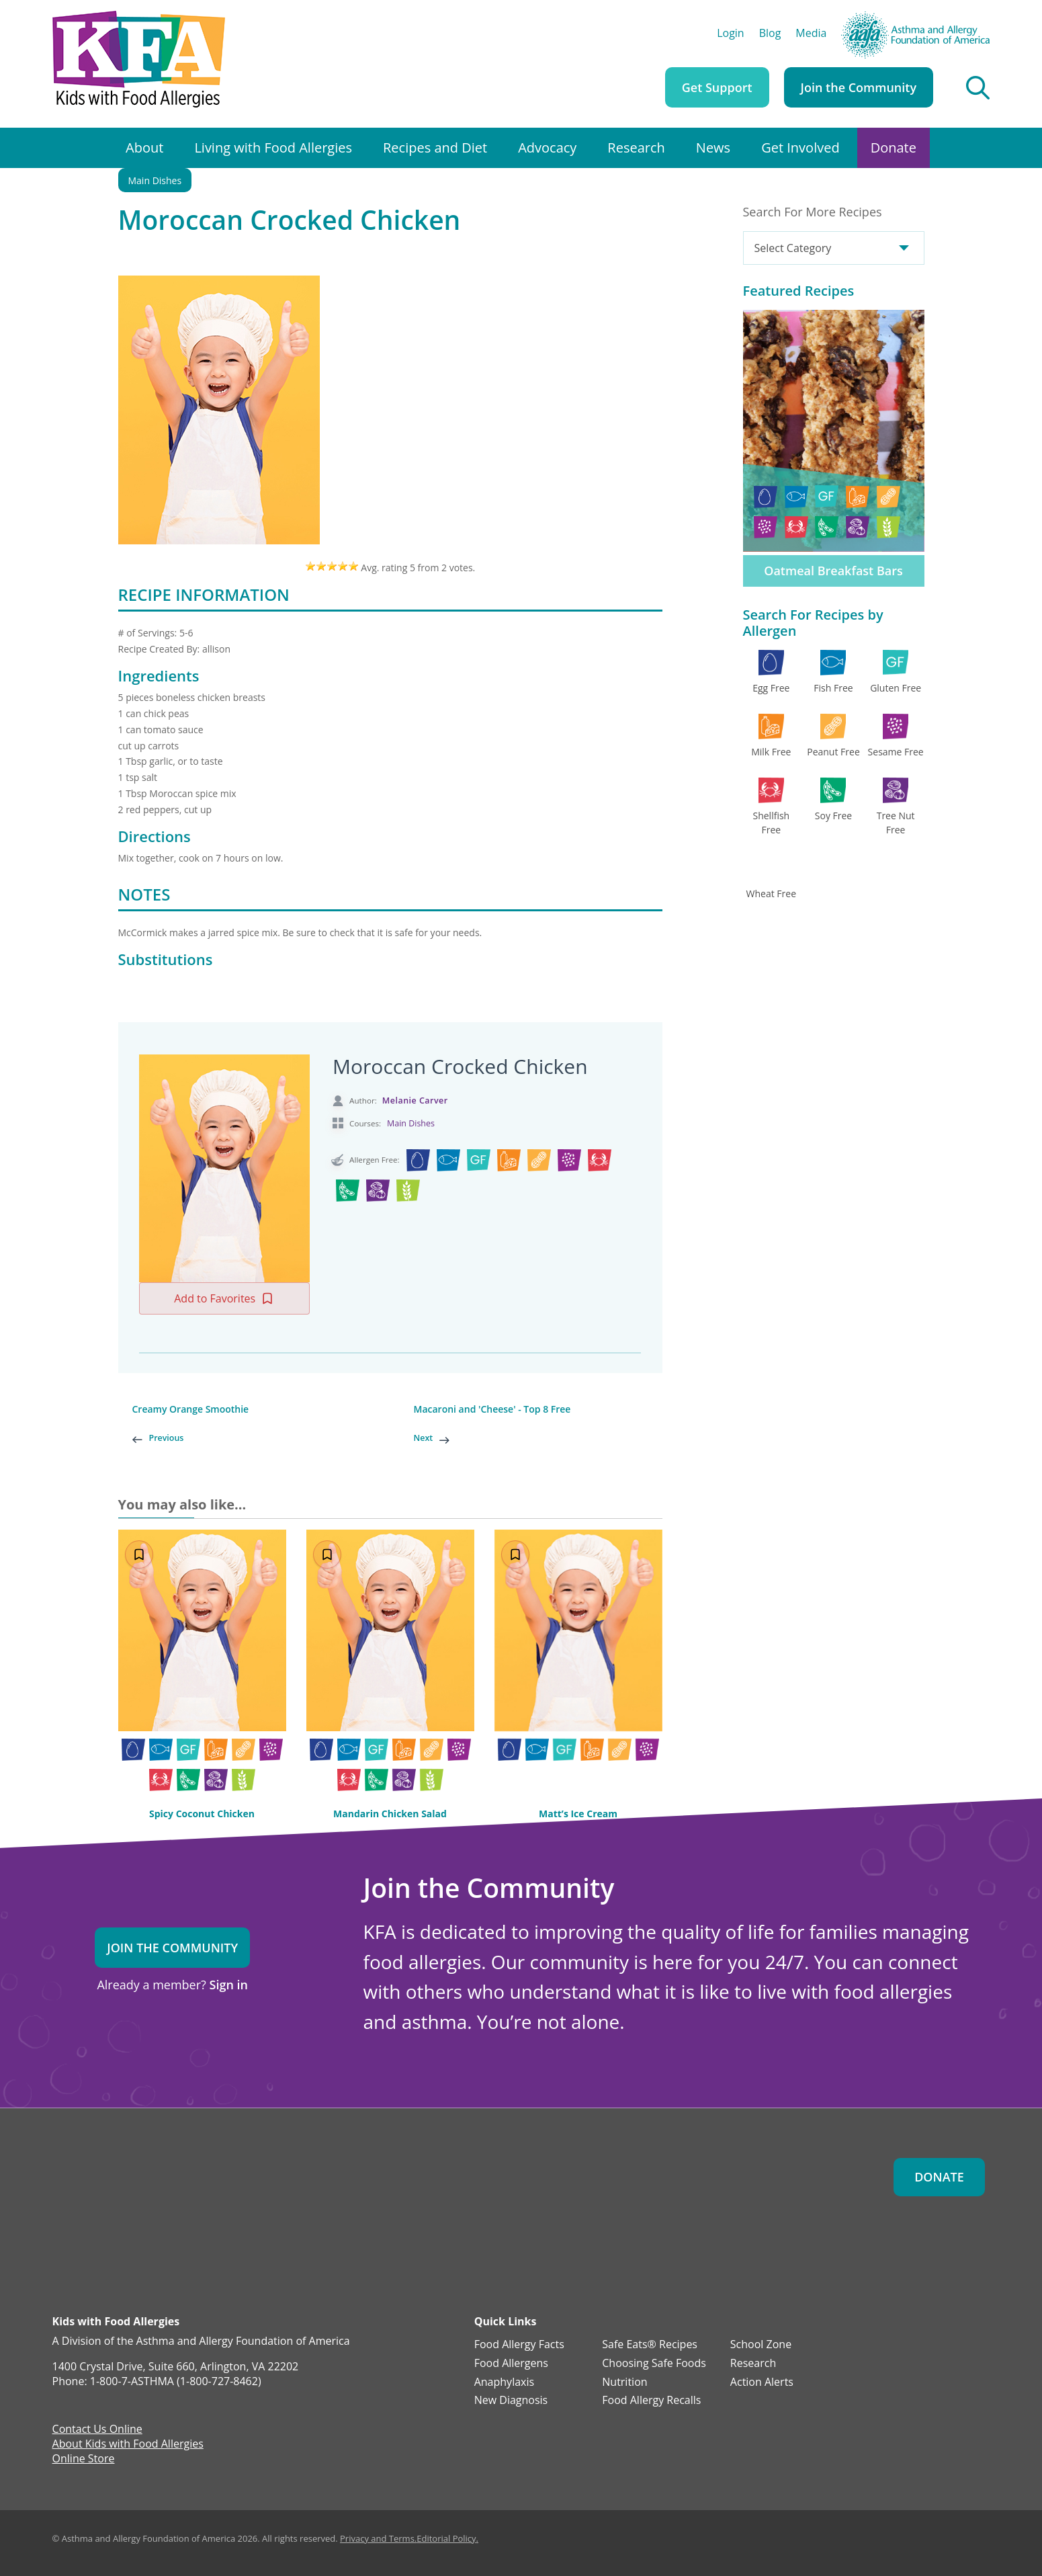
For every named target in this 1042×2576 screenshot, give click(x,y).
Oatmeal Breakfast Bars (833, 571)
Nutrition (624, 2382)
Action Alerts (761, 2382)
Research (635, 147)
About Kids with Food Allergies (128, 2445)
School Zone (760, 2345)
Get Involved (800, 147)
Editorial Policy (446, 2538)
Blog (770, 34)
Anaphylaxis (504, 2382)
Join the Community (859, 87)
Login (730, 34)
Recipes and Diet (435, 147)
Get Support (717, 87)
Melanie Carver (415, 1100)
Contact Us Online (97, 2430)
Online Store (83, 2460)
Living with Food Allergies (273, 147)
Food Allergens (511, 2363)
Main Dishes (155, 180)
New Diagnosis (511, 2400)
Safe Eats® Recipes (649, 2345)
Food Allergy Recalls (651, 2400)
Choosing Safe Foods (654, 2363)
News (713, 147)
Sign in (229, 1985)
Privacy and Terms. (378, 2538)
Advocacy (547, 147)
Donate (893, 147)
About (144, 147)
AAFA (977, 17)
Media (810, 34)
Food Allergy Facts (519, 2345)
